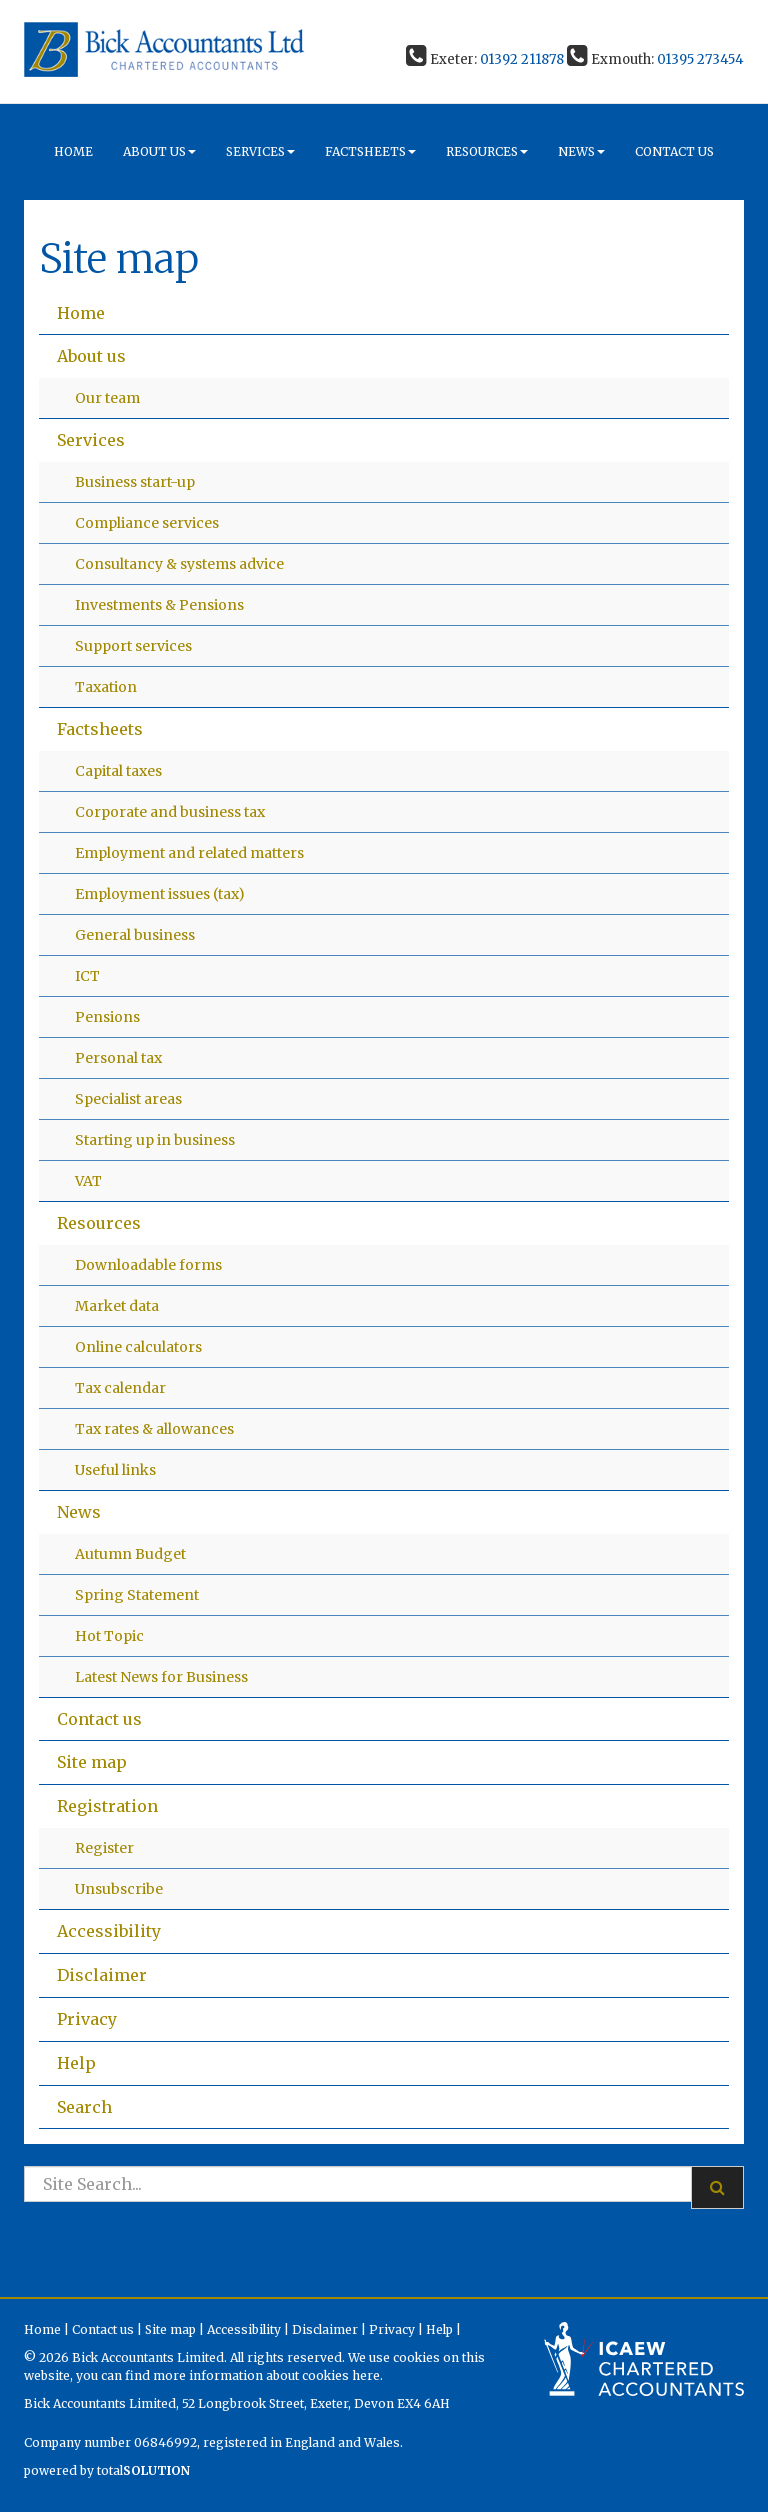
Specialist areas (128, 1099)
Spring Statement (137, 1595)
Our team (107, 398)
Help (76, 2063)
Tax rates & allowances (154, 1429)
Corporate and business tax (170, 812)
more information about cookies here (266, 2375)
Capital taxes (118, 771)
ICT (87, 976)
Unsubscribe (119, 1889)
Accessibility (109, 1931)
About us (159, 151)
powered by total (107, 2470)
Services (260, 151)
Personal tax (118, 1058)
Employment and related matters (189, 853)
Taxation (106, 687)
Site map (92, 1762)
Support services (133, 646)
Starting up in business (155, 1140)
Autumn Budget (130, 1554)
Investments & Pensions (159, 605)
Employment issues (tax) (160, 894)
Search (84, 2107)
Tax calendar (120, 1388)
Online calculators (138, 1347)
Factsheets (370, 151)
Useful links (115, 1470)
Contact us (674, 151)
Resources (487, 151)
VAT (88, 1181)
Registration (107, 1806)
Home (73, 151)
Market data (117, 1306)
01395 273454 (700, 59)
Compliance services (147, 523)
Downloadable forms (148, 1265)
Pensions (107, 1017)
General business (135, 935)
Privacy (87, 2019)
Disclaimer (102, 1975)
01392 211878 (522, 59)
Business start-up (135, 482)
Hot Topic (109, 1636)
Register (104, 1848)
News (581, 151)
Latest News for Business (161, 1677)
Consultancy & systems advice (179, 564)
